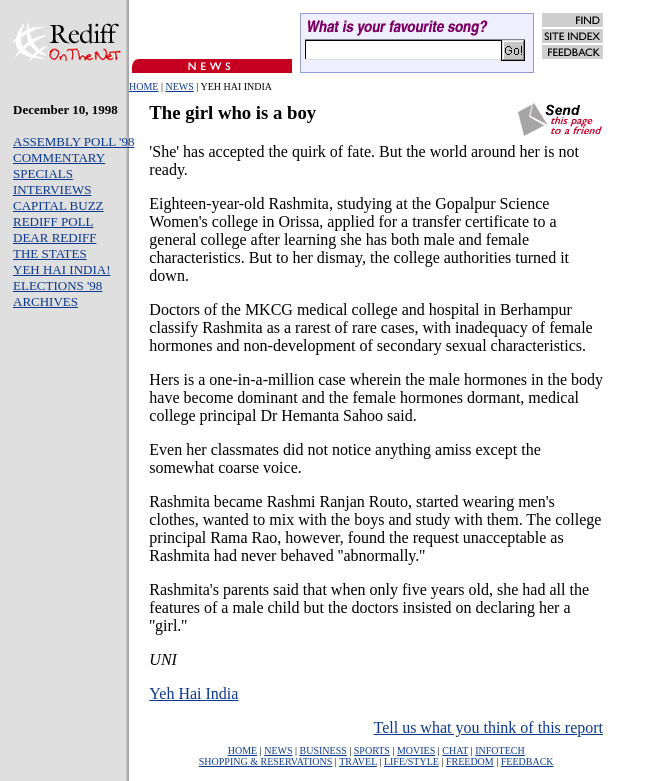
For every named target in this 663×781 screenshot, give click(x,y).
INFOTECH (499, 750)
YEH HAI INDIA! (61, 269)
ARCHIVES (45, 301)
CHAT (455, 750)
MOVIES (416, 750)
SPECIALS (43, 173)
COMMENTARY (59, 157)
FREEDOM (470, 761)
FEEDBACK (527, 761)
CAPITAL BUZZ (58, 205)
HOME (143, 86)
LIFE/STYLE (411, 761)
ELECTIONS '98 (57, 285)
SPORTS (372, 750)
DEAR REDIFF (54, 237)
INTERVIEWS (52, 189)
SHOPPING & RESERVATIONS (266, 761)
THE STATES (50, 253)
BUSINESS (323, 750)
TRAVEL (358, 761)
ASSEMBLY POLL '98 (73, 141)
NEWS (179, 86)
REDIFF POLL (53, 221)
